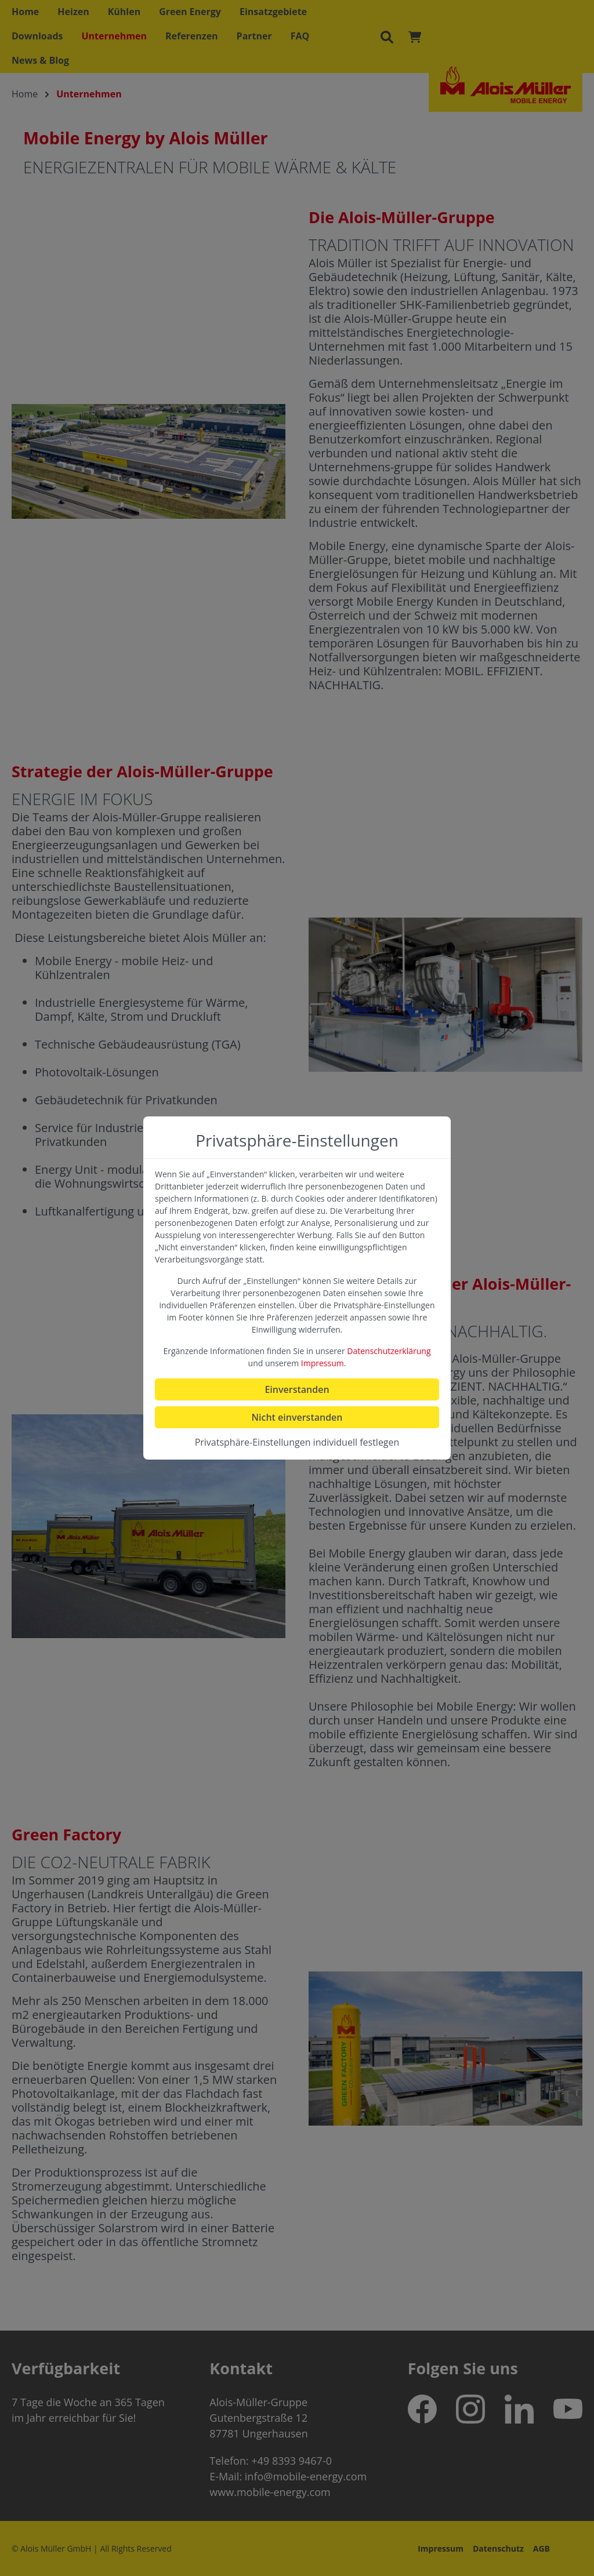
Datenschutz (498, 2548)
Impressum (440, 2548)
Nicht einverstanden (296, 1417)
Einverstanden (297, 1389)
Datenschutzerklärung (388, 1350)
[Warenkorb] (415, 36)
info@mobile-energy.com (306, 2476)
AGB (541, 2548)
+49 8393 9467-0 (291, 2461)
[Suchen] (387, 36)
